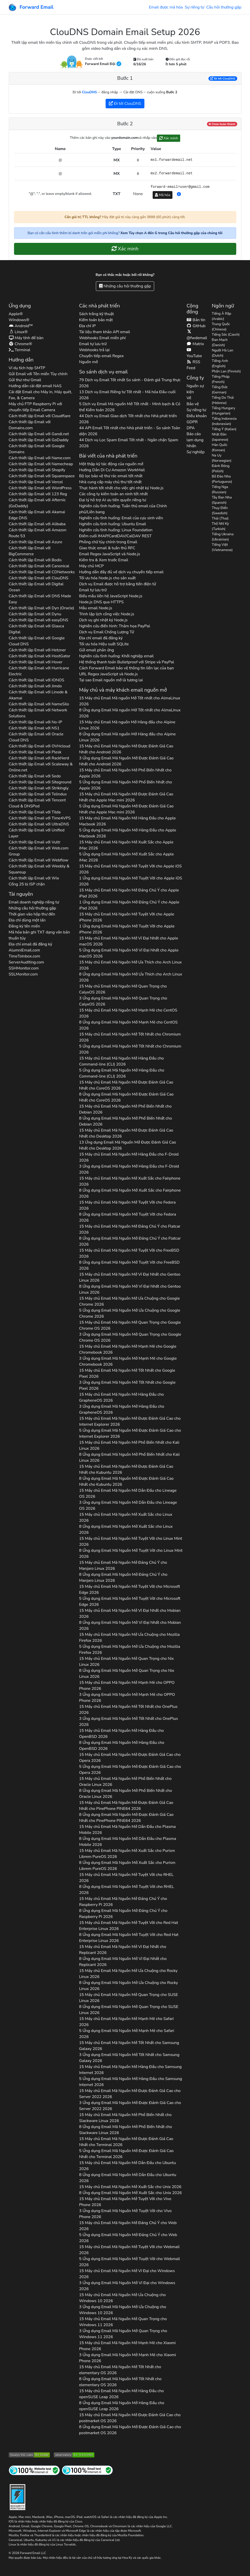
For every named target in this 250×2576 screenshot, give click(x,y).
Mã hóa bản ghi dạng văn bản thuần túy (39, 935)
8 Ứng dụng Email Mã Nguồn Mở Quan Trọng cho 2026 (126, 1673)
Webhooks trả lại (94, 350)
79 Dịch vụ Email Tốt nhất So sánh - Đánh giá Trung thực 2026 (130, 383)
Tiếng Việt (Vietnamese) (222, 547)
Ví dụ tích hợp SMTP (27, 368)
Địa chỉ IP (87, 326)
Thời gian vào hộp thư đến (32, 914)
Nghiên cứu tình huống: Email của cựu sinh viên (121, 518)
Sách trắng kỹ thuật (96, 314)
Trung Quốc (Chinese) (221, 327)
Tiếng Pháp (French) (220, 379)
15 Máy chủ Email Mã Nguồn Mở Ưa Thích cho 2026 (130, 965)
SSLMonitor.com (23, 974)
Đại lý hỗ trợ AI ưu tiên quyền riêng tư (112, 500)
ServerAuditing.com (26, 962)
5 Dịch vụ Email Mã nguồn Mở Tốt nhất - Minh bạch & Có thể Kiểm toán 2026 (129, 407)
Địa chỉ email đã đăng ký (30, 944)
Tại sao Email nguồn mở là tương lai (111, 680)
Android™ (21, 326)
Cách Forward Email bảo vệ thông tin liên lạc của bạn (126, 668)
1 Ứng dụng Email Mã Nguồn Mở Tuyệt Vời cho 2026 (130, 881)
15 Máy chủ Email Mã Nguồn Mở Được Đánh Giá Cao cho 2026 (130, 1421)
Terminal (19, 350)
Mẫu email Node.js (95, 608)
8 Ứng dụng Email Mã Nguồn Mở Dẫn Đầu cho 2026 (127, 1841)
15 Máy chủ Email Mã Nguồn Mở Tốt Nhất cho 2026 (130, 1037)
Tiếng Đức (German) (220, 390)
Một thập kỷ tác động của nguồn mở (111, 464)
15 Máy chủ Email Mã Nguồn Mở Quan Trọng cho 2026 (123, 989)
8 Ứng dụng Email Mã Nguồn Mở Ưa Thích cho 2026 (130, 977)
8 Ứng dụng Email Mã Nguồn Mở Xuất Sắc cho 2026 (130, 1193)
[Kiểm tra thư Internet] (87, 2470)
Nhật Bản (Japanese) (220, 437)
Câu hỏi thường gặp (223, 7)
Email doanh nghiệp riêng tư (34, 902)
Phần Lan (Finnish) (226, 371)
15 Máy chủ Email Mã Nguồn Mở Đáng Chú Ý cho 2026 (129, 893)
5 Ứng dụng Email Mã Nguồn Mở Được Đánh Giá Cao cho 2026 (130, 1433)
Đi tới (222, 79)
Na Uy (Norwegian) (221, 458)
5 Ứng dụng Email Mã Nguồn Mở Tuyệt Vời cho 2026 (129, 1601)
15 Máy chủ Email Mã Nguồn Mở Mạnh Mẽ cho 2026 (128, 1013)
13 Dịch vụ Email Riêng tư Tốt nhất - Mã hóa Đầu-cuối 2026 (127, 395)
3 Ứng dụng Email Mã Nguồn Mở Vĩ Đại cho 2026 (127, 2286)
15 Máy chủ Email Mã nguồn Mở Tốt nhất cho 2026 (129, 701)
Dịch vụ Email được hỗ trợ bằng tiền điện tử (117, 584)
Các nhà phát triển (99, 305)
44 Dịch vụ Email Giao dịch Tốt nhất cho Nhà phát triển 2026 (128, 419)
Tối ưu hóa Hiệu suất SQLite (104, 644)
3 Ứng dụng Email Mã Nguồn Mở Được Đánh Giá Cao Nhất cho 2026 (126, 761)
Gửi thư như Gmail (25, 380)
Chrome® (20, 344)
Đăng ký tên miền (24, 926)
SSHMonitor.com (24, 968)
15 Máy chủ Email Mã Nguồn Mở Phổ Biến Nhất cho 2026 (125, 773)
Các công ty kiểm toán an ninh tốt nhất (113, 494)
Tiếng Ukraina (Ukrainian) (222, 537)
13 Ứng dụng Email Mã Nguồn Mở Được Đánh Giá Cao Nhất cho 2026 (127, 1145)
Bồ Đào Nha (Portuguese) (222, 479)
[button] (179, 194)
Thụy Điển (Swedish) (220, 510)
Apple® (16, 314)
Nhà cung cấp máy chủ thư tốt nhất (110, 482)
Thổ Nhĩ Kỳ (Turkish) (220, 526)
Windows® (19, 320)
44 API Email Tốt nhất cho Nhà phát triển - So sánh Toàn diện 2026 (129, 431)
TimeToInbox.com (24, 956)
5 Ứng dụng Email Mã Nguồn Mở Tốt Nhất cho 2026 (130, 1049)
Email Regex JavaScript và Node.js (109, 554)
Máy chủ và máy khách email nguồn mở (123, 690)
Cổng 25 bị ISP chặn (27, 884)
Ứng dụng (20, 305)
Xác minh (168, 138)
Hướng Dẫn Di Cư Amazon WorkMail (112, 470)
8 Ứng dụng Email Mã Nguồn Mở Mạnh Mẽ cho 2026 (128, 1025)
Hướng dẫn (21, 359)
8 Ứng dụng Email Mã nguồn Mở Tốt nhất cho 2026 (130, 713)
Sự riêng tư (194, 7)
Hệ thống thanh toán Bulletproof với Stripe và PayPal (126, 662)
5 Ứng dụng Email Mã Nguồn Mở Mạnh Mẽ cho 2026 (126, 2033)
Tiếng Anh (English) (220, 363)
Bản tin (195, 320)
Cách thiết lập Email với (40, 416)
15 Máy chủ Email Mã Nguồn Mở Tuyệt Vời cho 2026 (130, 869)
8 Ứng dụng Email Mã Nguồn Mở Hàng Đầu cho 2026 (121, 1745)
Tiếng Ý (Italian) (224, 429)
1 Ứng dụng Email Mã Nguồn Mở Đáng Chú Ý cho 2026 (129, 905)
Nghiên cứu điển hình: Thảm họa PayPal (114, 626)
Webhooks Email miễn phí (102, 338)
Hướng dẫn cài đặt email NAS (35, 386)
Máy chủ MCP (91, 566)
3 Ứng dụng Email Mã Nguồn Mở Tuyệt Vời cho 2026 (125, 2214)
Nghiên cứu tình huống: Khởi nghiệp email (116, 656)
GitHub (195, 326)
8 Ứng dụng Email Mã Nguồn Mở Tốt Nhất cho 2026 (120, 2382)
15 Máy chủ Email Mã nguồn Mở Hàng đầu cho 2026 (127, 725)
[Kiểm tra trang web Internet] (34, 2470)
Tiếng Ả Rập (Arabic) (221, 316)
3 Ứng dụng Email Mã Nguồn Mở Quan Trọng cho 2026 (123, 1001)
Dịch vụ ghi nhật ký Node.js (103, 620)
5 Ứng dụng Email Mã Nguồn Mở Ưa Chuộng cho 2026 (129, 1313)
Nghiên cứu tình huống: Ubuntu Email (112, 524)
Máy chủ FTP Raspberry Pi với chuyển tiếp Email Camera (35, 407)
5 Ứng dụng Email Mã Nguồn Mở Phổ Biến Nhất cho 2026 (125, 785)
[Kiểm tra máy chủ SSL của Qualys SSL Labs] (29, 2454)
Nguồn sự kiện (195, 389)
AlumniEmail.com (24, 950)
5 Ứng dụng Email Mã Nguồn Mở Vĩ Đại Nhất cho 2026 (128, 953)
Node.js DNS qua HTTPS (101, 602)
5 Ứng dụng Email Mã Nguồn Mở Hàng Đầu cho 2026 (127, 833)
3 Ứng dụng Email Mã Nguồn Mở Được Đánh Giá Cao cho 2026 (130, 2106)
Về (188, 398)
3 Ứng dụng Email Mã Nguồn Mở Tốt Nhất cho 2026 (127, 1385)
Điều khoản (196, 416)
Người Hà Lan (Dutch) (222, 353)
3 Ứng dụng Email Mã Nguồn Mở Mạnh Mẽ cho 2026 (128, 1361)
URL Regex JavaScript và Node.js (108, 674)
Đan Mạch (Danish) (219, 342)
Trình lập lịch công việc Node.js (106, 614)
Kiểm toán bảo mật (96, 320)
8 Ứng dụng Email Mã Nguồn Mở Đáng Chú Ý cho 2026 (130, 1241)
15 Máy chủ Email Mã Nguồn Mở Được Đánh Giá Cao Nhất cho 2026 (126, 749)
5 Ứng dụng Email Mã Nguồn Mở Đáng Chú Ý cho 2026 (128, 2238)
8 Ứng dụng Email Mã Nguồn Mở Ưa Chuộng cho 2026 (128, 1985)
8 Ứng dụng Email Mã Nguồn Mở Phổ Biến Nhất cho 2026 (125, 1121)
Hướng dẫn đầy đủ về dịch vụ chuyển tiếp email (121, 572)
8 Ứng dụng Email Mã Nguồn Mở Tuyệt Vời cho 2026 (127, 1217)
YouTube (194, 353)
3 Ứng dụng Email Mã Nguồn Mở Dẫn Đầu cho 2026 (128, 1505)
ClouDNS (89, 92)
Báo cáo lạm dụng (194, 437)
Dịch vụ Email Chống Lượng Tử (106, 632)
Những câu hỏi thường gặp (125, 286)
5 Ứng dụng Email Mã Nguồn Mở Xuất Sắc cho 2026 (126, 857)
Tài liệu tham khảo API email (104, 332)
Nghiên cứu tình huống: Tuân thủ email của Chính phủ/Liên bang (123, 509)
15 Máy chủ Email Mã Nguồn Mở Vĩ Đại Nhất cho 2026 (128, 941)
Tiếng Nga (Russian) (220, 489)
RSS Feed (193, 365)
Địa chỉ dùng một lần (27, 920)
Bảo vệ (192, 404)
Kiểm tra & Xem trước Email (103, 560)
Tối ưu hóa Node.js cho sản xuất (107, 578)
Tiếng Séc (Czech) (225, 334)
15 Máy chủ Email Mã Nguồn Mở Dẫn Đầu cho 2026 (128, 1493)
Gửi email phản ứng (96, 650)
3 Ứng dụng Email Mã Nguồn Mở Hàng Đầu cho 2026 (129, 1169)
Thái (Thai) (220, 518)
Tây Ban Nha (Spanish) (222, 500)
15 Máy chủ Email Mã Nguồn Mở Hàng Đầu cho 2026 (127, 821)
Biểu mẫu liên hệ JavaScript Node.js (110, 596)
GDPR (191, 422)
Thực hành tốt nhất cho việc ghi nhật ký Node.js (121, 488)
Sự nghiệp (195, 452)
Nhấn (191, 446)
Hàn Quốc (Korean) (219, 447)
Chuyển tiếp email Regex (101, 356)
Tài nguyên (21, 894)
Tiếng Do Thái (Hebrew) (223, 400)
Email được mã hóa (166, 7)
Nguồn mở (88, 362)
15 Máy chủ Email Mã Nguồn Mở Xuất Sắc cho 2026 (126, 845)
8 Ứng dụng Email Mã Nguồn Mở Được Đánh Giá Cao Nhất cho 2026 (126, 1097)
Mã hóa (162, 195)
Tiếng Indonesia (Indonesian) (224, 421)
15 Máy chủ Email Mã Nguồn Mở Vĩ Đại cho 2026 (127, 2274)
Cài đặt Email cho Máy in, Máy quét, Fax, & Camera (40, 395)
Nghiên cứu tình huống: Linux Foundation (116, 530)
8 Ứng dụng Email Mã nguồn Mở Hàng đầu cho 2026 (127, 737)
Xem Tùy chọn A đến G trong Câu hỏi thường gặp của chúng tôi (171, 233)
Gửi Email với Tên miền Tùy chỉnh (38, 374)
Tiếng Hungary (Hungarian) (223, 411)
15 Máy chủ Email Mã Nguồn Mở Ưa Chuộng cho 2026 (129, 1301)
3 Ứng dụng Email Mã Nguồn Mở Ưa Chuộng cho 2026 (122, 2310)
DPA (190, 428)
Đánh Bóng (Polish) (220, 468)
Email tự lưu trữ (93, 344)
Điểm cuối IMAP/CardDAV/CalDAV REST (115, 536)
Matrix (195, 344)
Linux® (18, 332)
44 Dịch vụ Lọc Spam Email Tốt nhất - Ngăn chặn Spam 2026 (128, 443)
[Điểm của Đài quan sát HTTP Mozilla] (74, 2454)
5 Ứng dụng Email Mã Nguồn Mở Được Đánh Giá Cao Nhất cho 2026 (126, 809)
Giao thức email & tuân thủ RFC (107, 548)
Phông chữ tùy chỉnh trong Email (108, 542)
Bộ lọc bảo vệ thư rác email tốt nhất (110, 476)
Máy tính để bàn (26, 338)
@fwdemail (196, 335)
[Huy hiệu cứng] (17, 2496)
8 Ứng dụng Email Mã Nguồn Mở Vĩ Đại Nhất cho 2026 (130, 1289)
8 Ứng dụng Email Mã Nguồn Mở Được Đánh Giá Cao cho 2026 (130, 2430)
